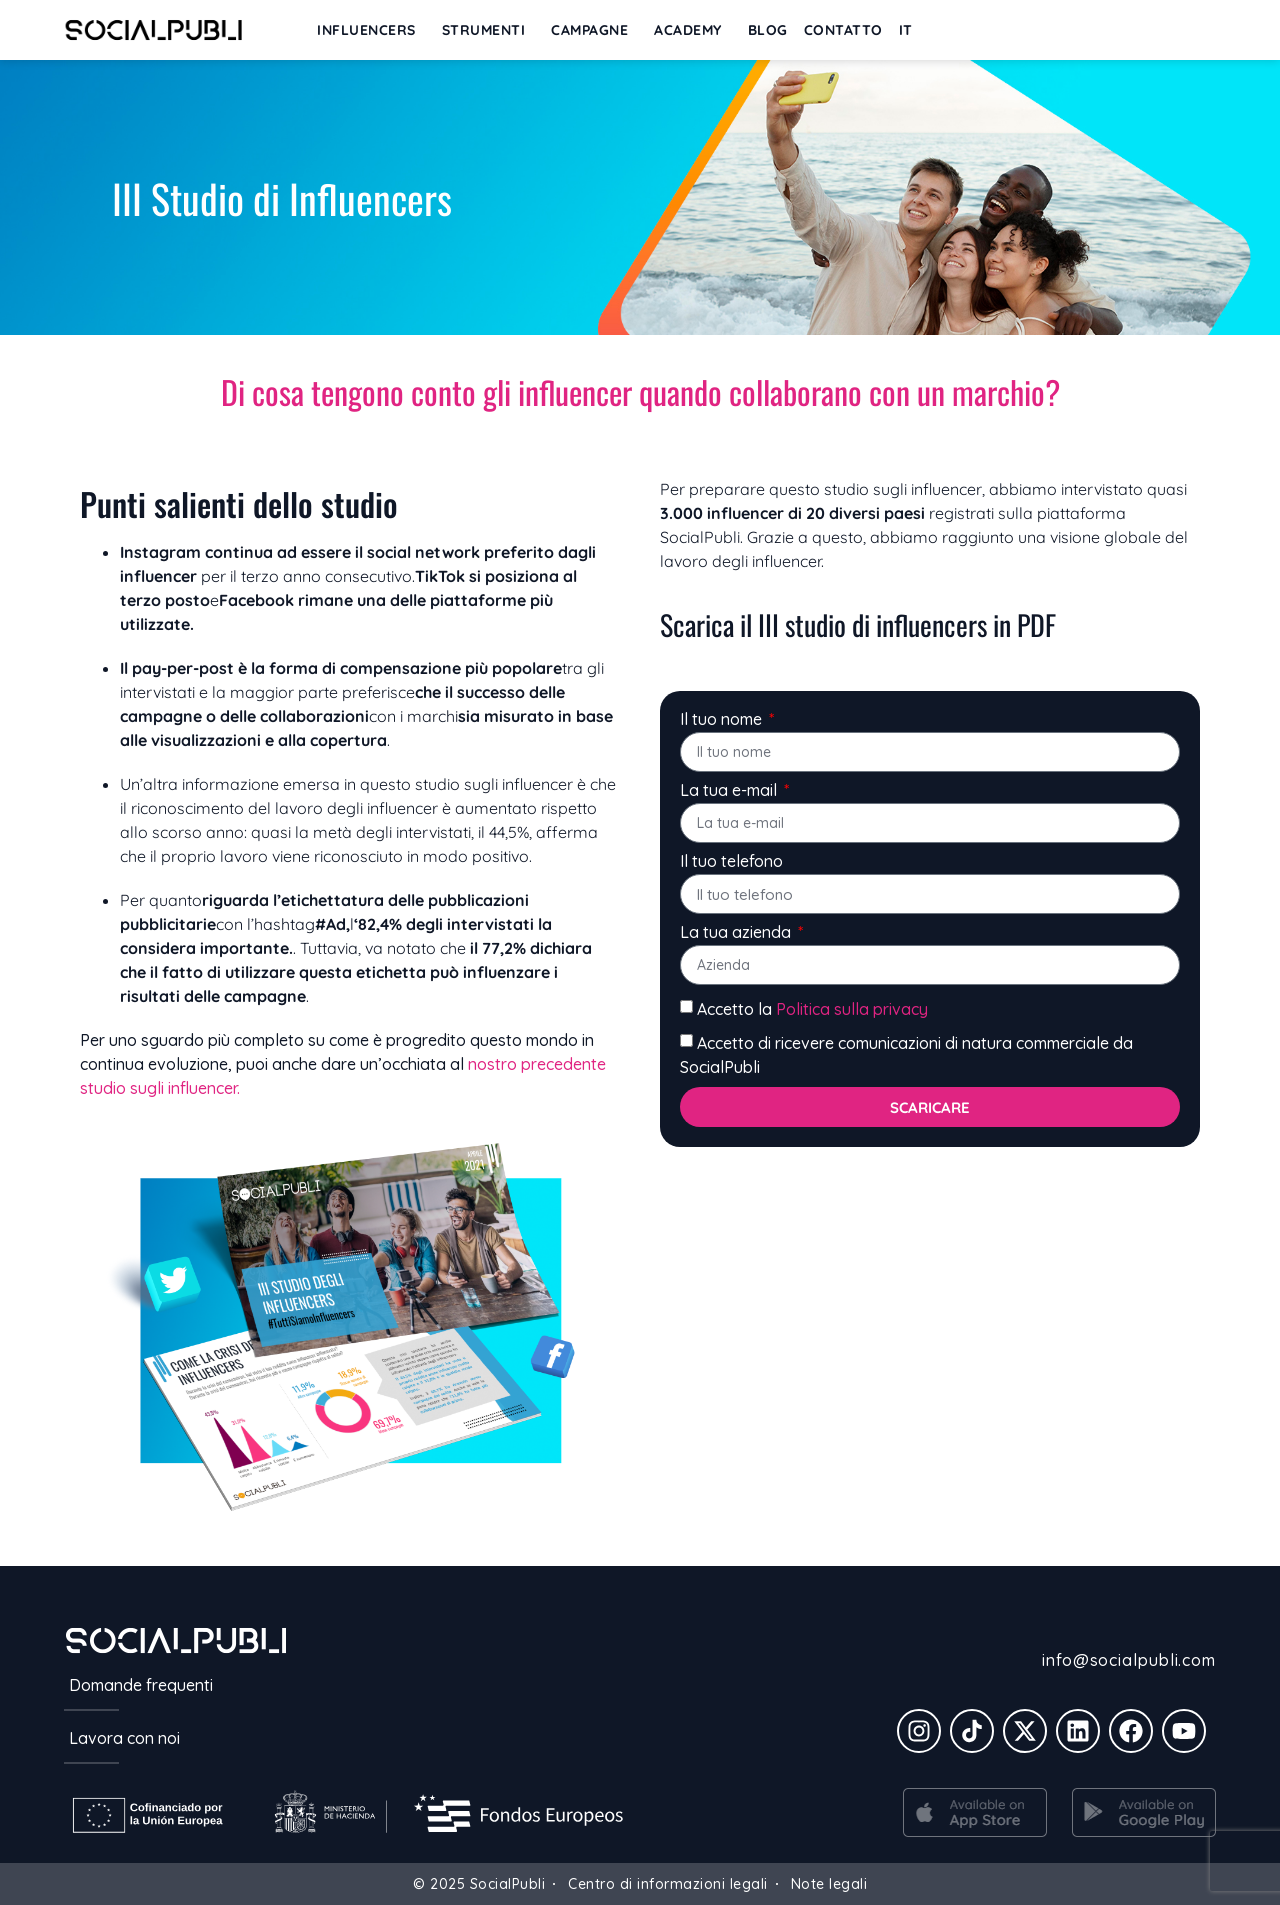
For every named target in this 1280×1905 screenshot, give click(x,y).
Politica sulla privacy (852, 1009)
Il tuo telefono (731, 862)
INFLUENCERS (371, 30)
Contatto (843, 30)
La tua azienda (737, 933)
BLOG (768, 30)
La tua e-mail (730, 791)
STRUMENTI (489, 30)
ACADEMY (693, 30)
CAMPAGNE (594, 30)
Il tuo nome (723, 720)
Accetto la (812, 1009)
